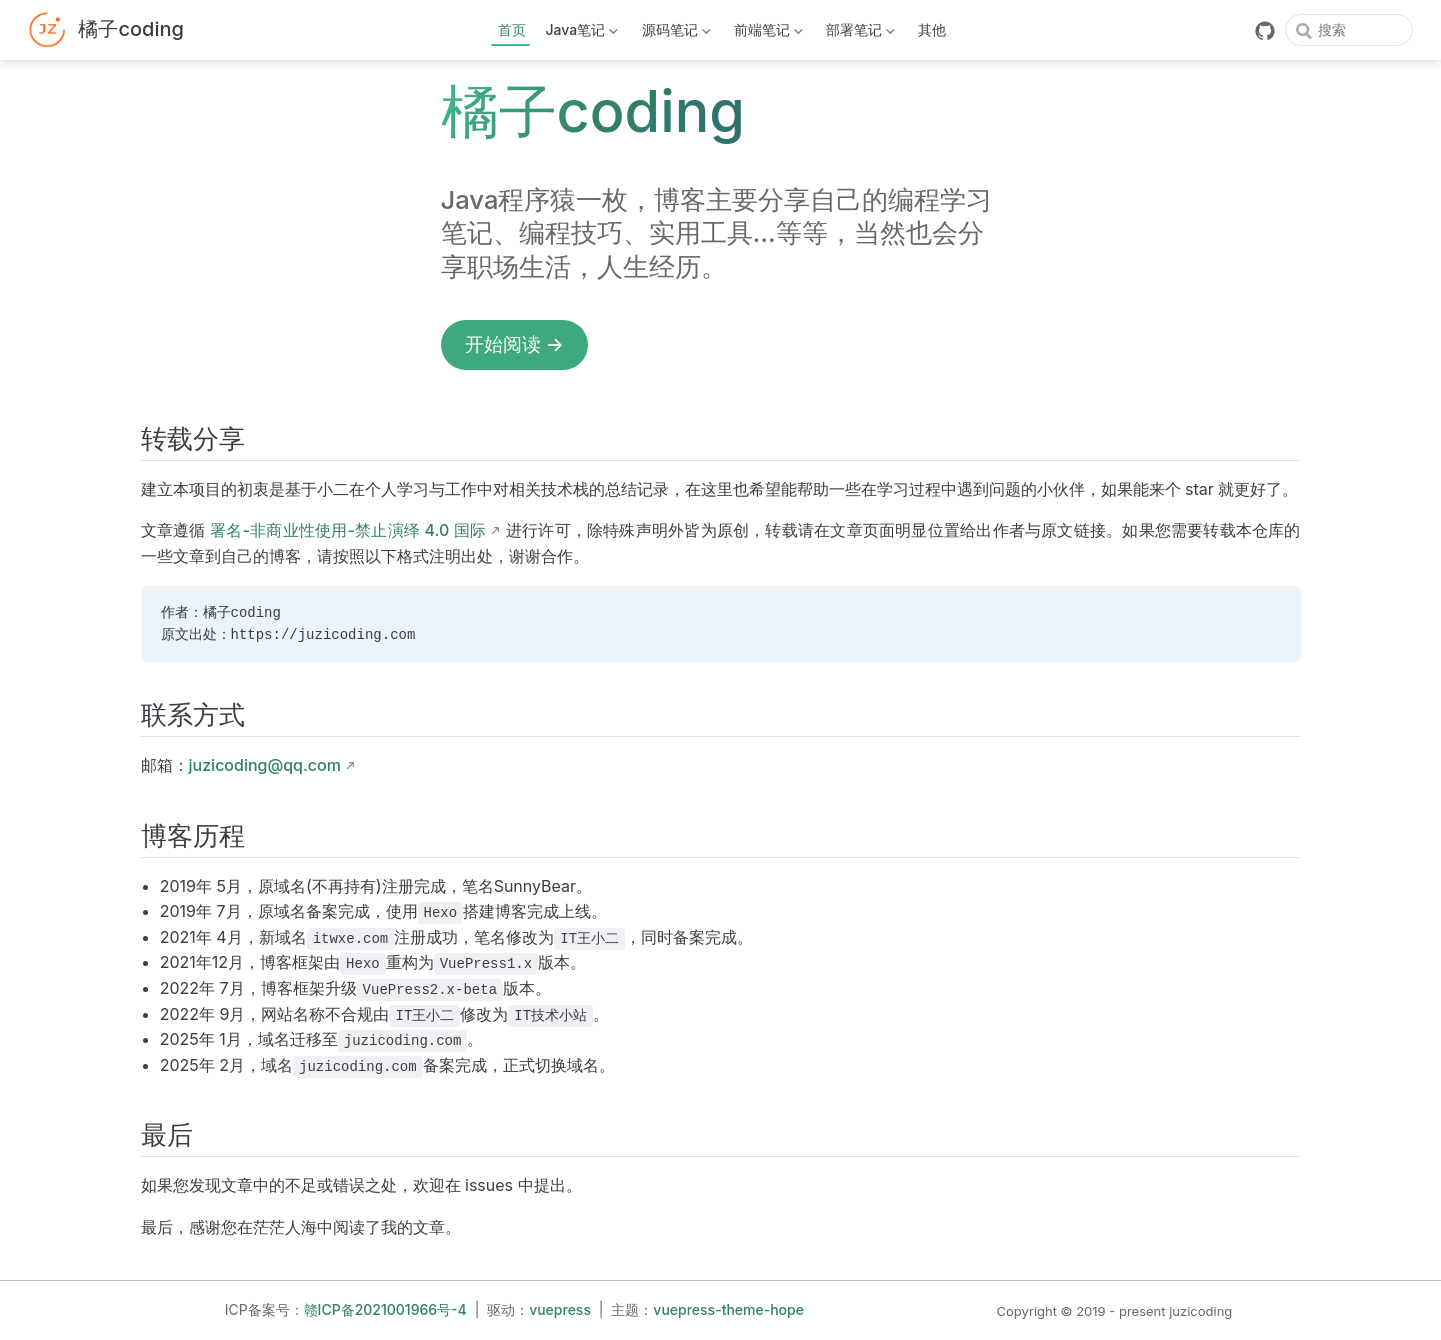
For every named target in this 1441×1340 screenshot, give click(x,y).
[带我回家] (106, 30)
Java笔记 (580, 33)
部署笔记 (859, 33)
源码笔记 (674, 33)
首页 (512, 29)
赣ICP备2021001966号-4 (385, 1309)
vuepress (560, 1309)
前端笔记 (766, 33)
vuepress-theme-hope (728, 1309)
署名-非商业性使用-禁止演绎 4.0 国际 (348, 530)
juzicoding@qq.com (265, 765)
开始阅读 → (514, 344)
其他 (932, 29)
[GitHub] (1265, 31)
